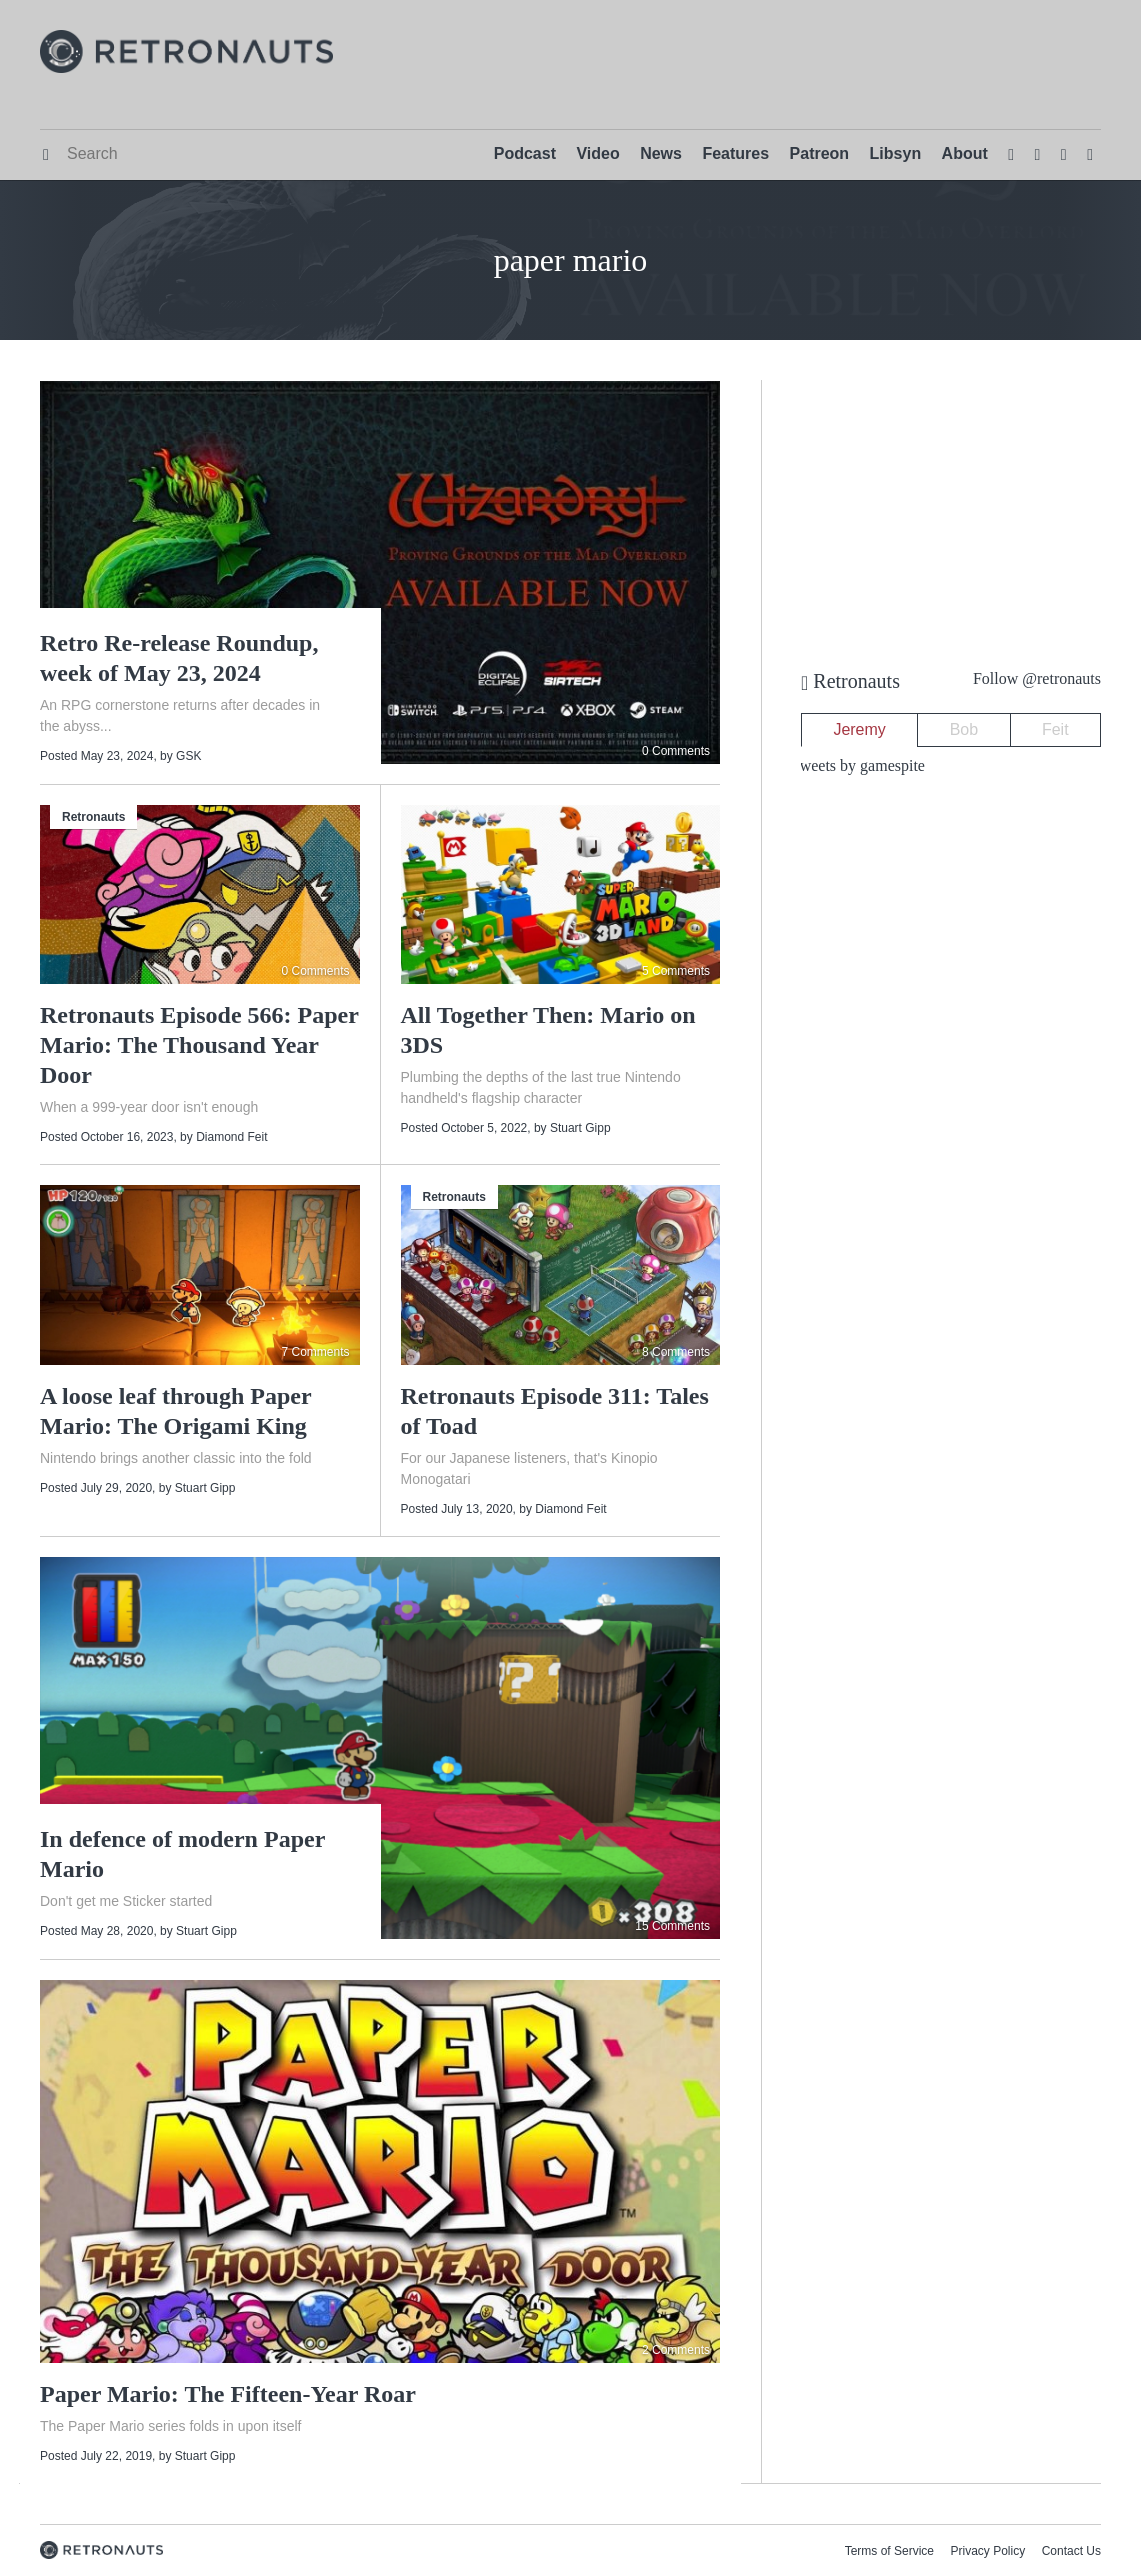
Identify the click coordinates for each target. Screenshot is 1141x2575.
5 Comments (676, 971)
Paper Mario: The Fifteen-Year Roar (228, 2394)
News (661, 153)
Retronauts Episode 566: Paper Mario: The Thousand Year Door (199, 1045)
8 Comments (676, 1352)
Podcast (525, 153)
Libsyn (896, 153)
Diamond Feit (231, 1137)
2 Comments (676, 2350)
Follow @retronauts (1037, 678)
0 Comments (676, 751)
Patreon (820, 153)
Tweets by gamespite (858, 765)
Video (597, 153)
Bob (964, 729)
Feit (1055, 729)
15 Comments (672, 1926)
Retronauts (93, 817)
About (965, 153)
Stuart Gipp (580, 1128)
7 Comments (315, 1352)
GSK (188, 756)
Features (735, 153)
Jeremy (859, 729)
